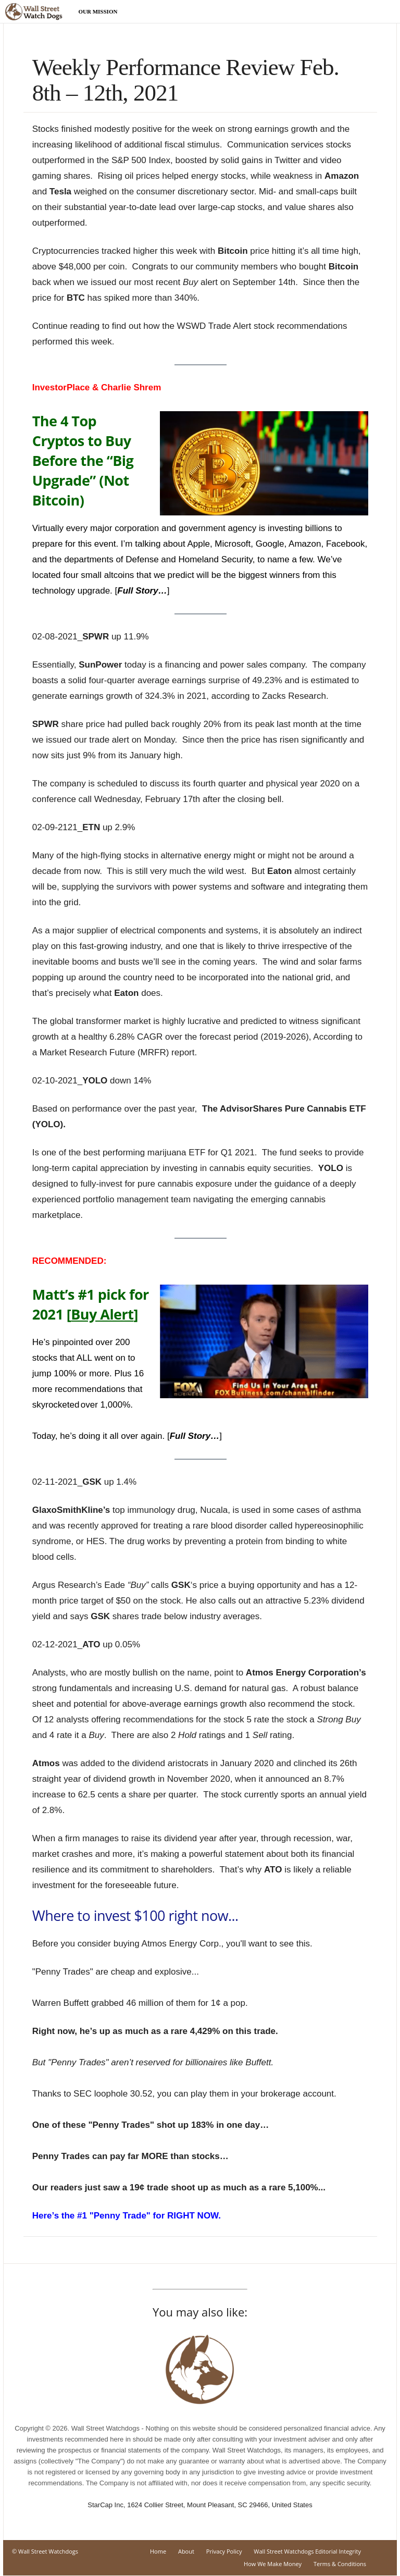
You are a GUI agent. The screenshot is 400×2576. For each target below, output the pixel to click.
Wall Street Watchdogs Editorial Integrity (307, 2551)
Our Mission (98, 11)
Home (158, 2551)
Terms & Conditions (340, 2564)
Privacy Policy (224, 2551)
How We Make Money (273, 2564)
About (186, 2551)
